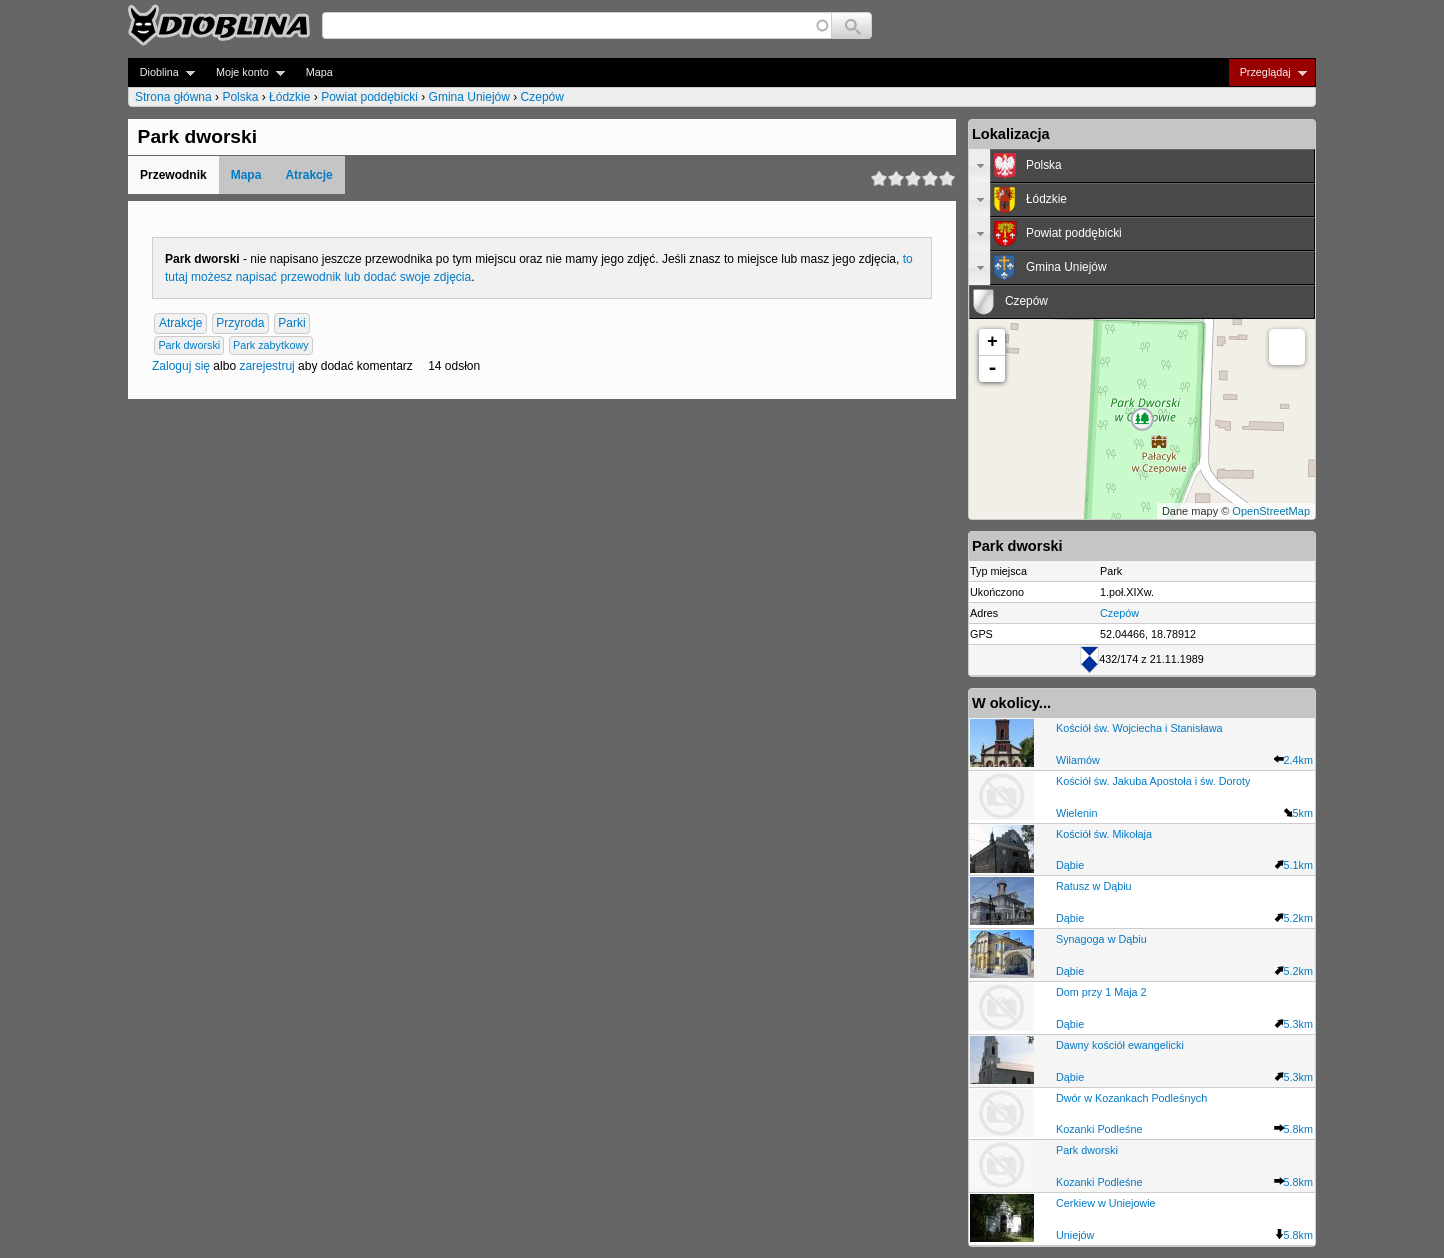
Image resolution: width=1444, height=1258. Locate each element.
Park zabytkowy (271, 345)
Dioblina (161, 72)
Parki (291, 323)
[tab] (1142, 166)
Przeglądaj (1267, 72)
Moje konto (244, 72)
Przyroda (240, 323)
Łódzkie (289, 97)
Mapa (319, 72)
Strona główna (173, 97)
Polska (240, 97)
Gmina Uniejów (469, 97)
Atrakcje (308, 175)
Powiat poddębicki (369, 97)
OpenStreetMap (1271, 511)
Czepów (542, 97)
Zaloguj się (181, 366)
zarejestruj (266, 366)
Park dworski (189, 345)
